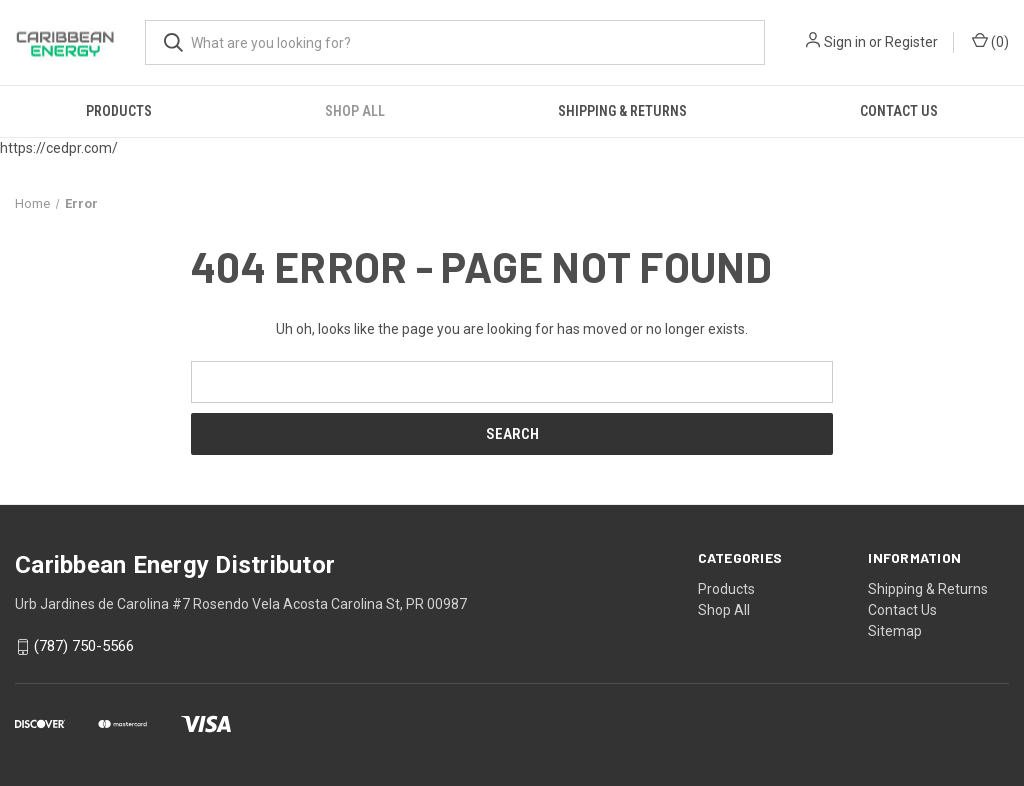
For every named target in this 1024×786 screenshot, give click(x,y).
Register (911, 42)
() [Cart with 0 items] (990, 41)
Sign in (845, 42)
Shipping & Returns (622, 111)
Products (119, 111)
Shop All (355, 111)
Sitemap (895, 631)
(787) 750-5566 (84, 647)
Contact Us (899, 111)
